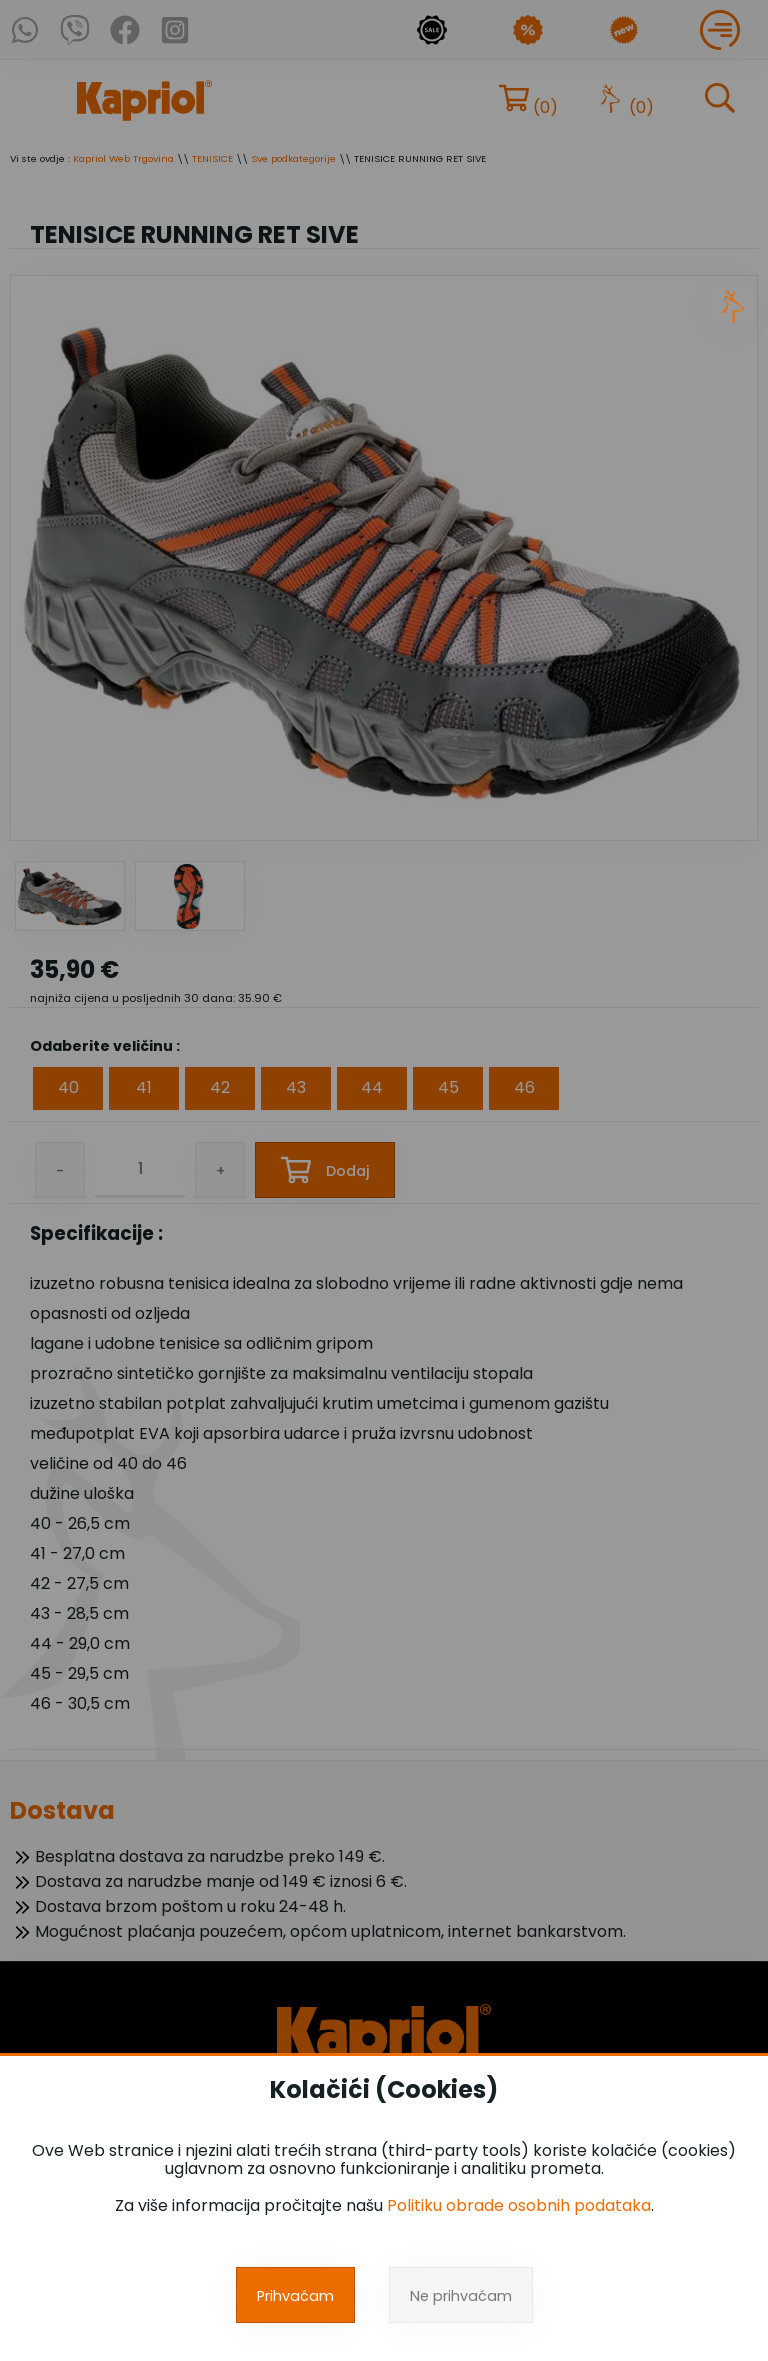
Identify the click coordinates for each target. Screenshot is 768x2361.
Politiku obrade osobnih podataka (519, 2205)
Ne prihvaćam (461, 2296)
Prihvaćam (295, 2296)
